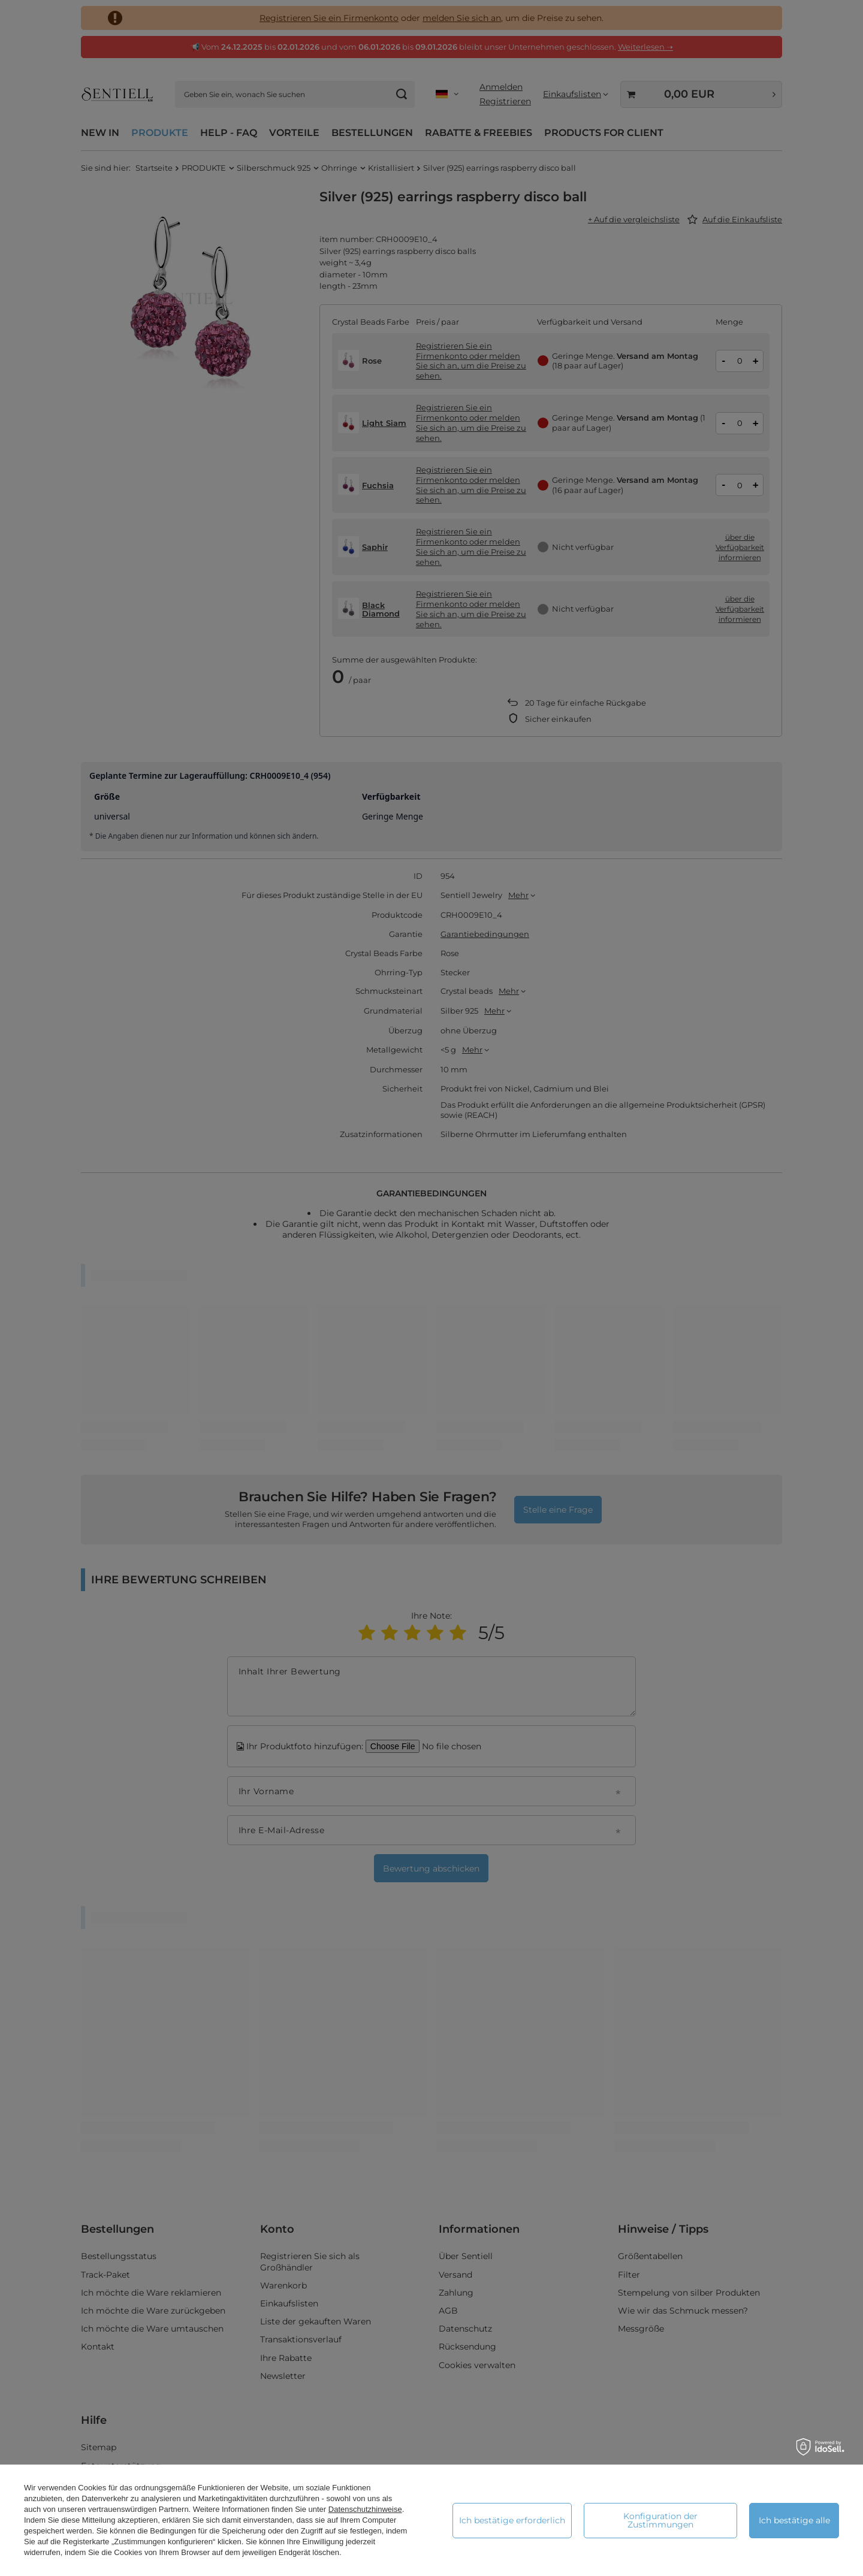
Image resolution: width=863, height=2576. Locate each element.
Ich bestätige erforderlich (512, 2520)
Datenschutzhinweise (365, 2509)
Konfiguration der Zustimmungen (660, 2520)
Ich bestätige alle (794, 2520)
